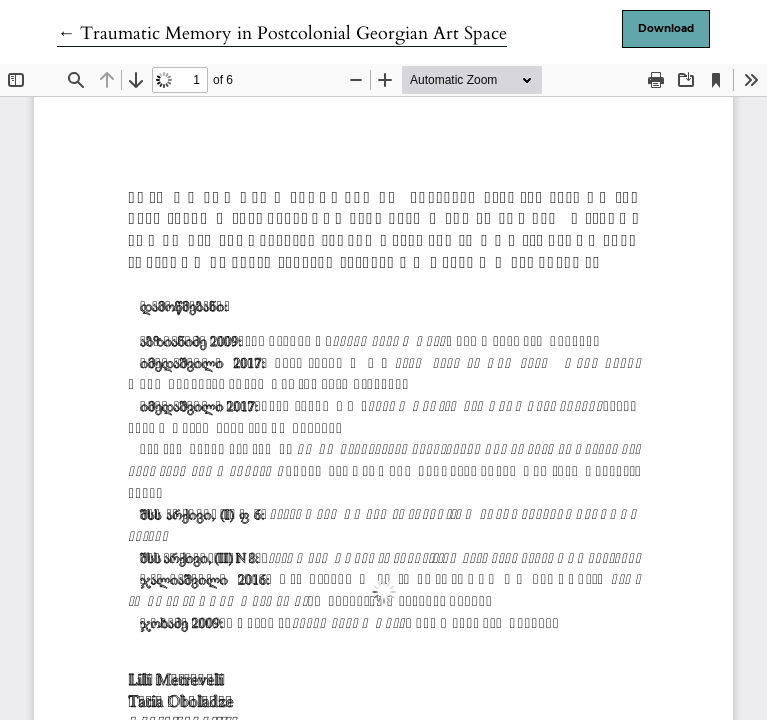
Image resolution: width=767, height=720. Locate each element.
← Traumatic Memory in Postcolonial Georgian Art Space (282, 33)
